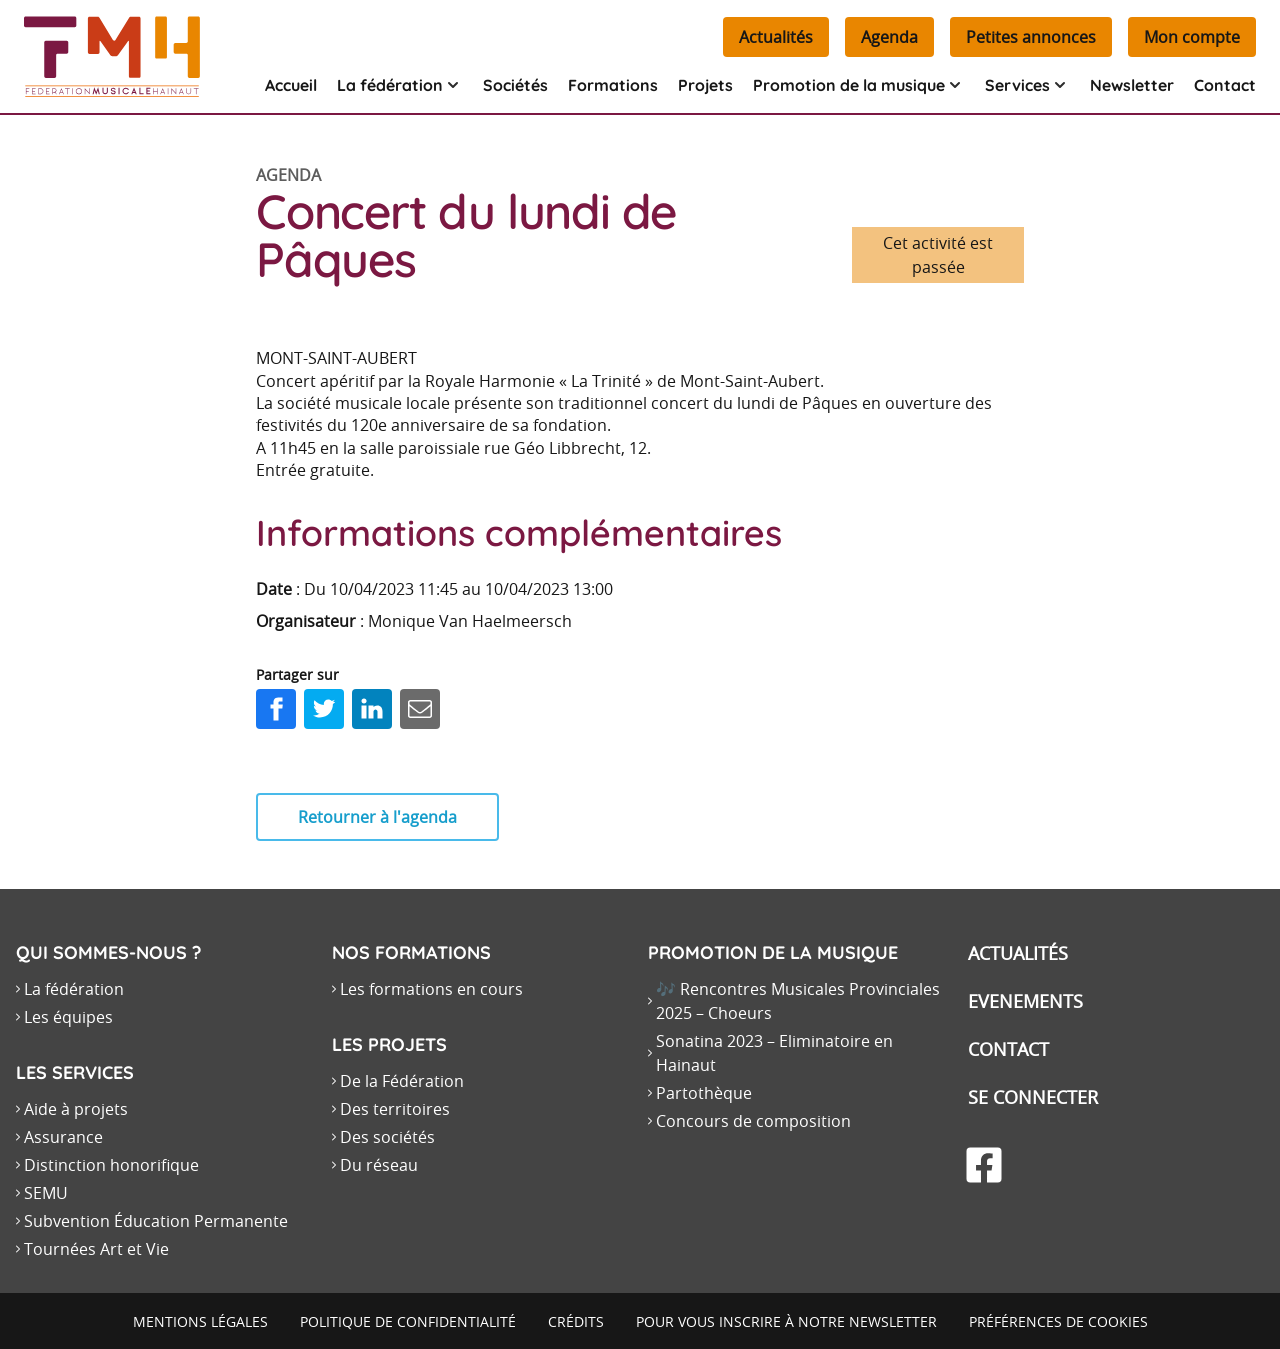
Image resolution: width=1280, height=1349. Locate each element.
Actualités (776, 37)
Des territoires (395, 1109)
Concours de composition (753, 1121)
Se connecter (1033, 1097)
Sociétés (515, 85)
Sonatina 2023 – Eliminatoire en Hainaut (774, 1053)
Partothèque (704, 1093)
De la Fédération (402, 1081)
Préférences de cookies (1058, 1321)
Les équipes (68, 1017)
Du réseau (379, 1165)
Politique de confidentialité (408, 1321)
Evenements (1025, 1001)
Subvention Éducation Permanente (156, 1221)
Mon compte (1192, 37)
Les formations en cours (431, 989)
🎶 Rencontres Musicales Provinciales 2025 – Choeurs (798, 1001)
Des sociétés (387, 1137)
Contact (1225, 85)
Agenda (889, 37)
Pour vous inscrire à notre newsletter (786, 1321)
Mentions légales (200, 1321)
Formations (613, 85)
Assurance (63, 1137)
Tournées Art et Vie (96, 1249)
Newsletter (1132, 85)
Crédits (576, 1321)
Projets (705, 85)
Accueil (291, 85)
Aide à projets (76, 1109)
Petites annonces (1031, 37)
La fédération (74, 989)
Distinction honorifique (111, 1165)
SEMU (46, 1193)
